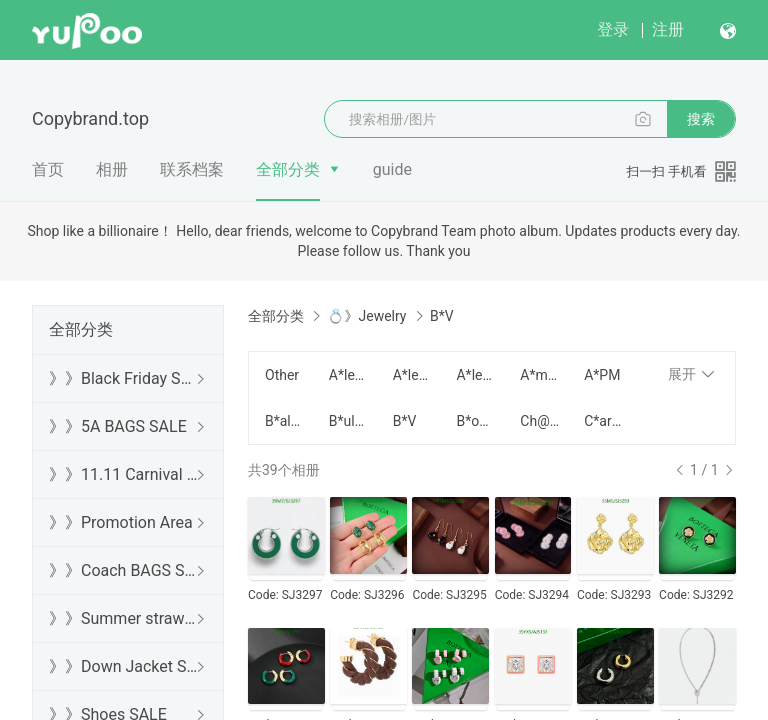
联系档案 (192, 169)
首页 (48, 169)
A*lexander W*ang (476, 375)
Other (282, 375)
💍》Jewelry (366, 316)
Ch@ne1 (540, 421)
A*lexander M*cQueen (349, 375)
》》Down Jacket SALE (124, 666)
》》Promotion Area (121, 522)
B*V (405, 421)
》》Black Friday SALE (124, 378)
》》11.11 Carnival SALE (124, 474)
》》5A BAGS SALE (118, 426)
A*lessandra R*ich (413, 375)
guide (392, 169)
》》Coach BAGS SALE (124, 570)
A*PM (602, 375)
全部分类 (288, 169)
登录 (613, 29)
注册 (668, 29)
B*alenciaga (285, 421)
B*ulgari (349, 421)
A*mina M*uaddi (540, 375)
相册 (112, 169)
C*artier (604, 421)
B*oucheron (476, 421)
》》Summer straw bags (124, 618)
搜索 (701, 119)
